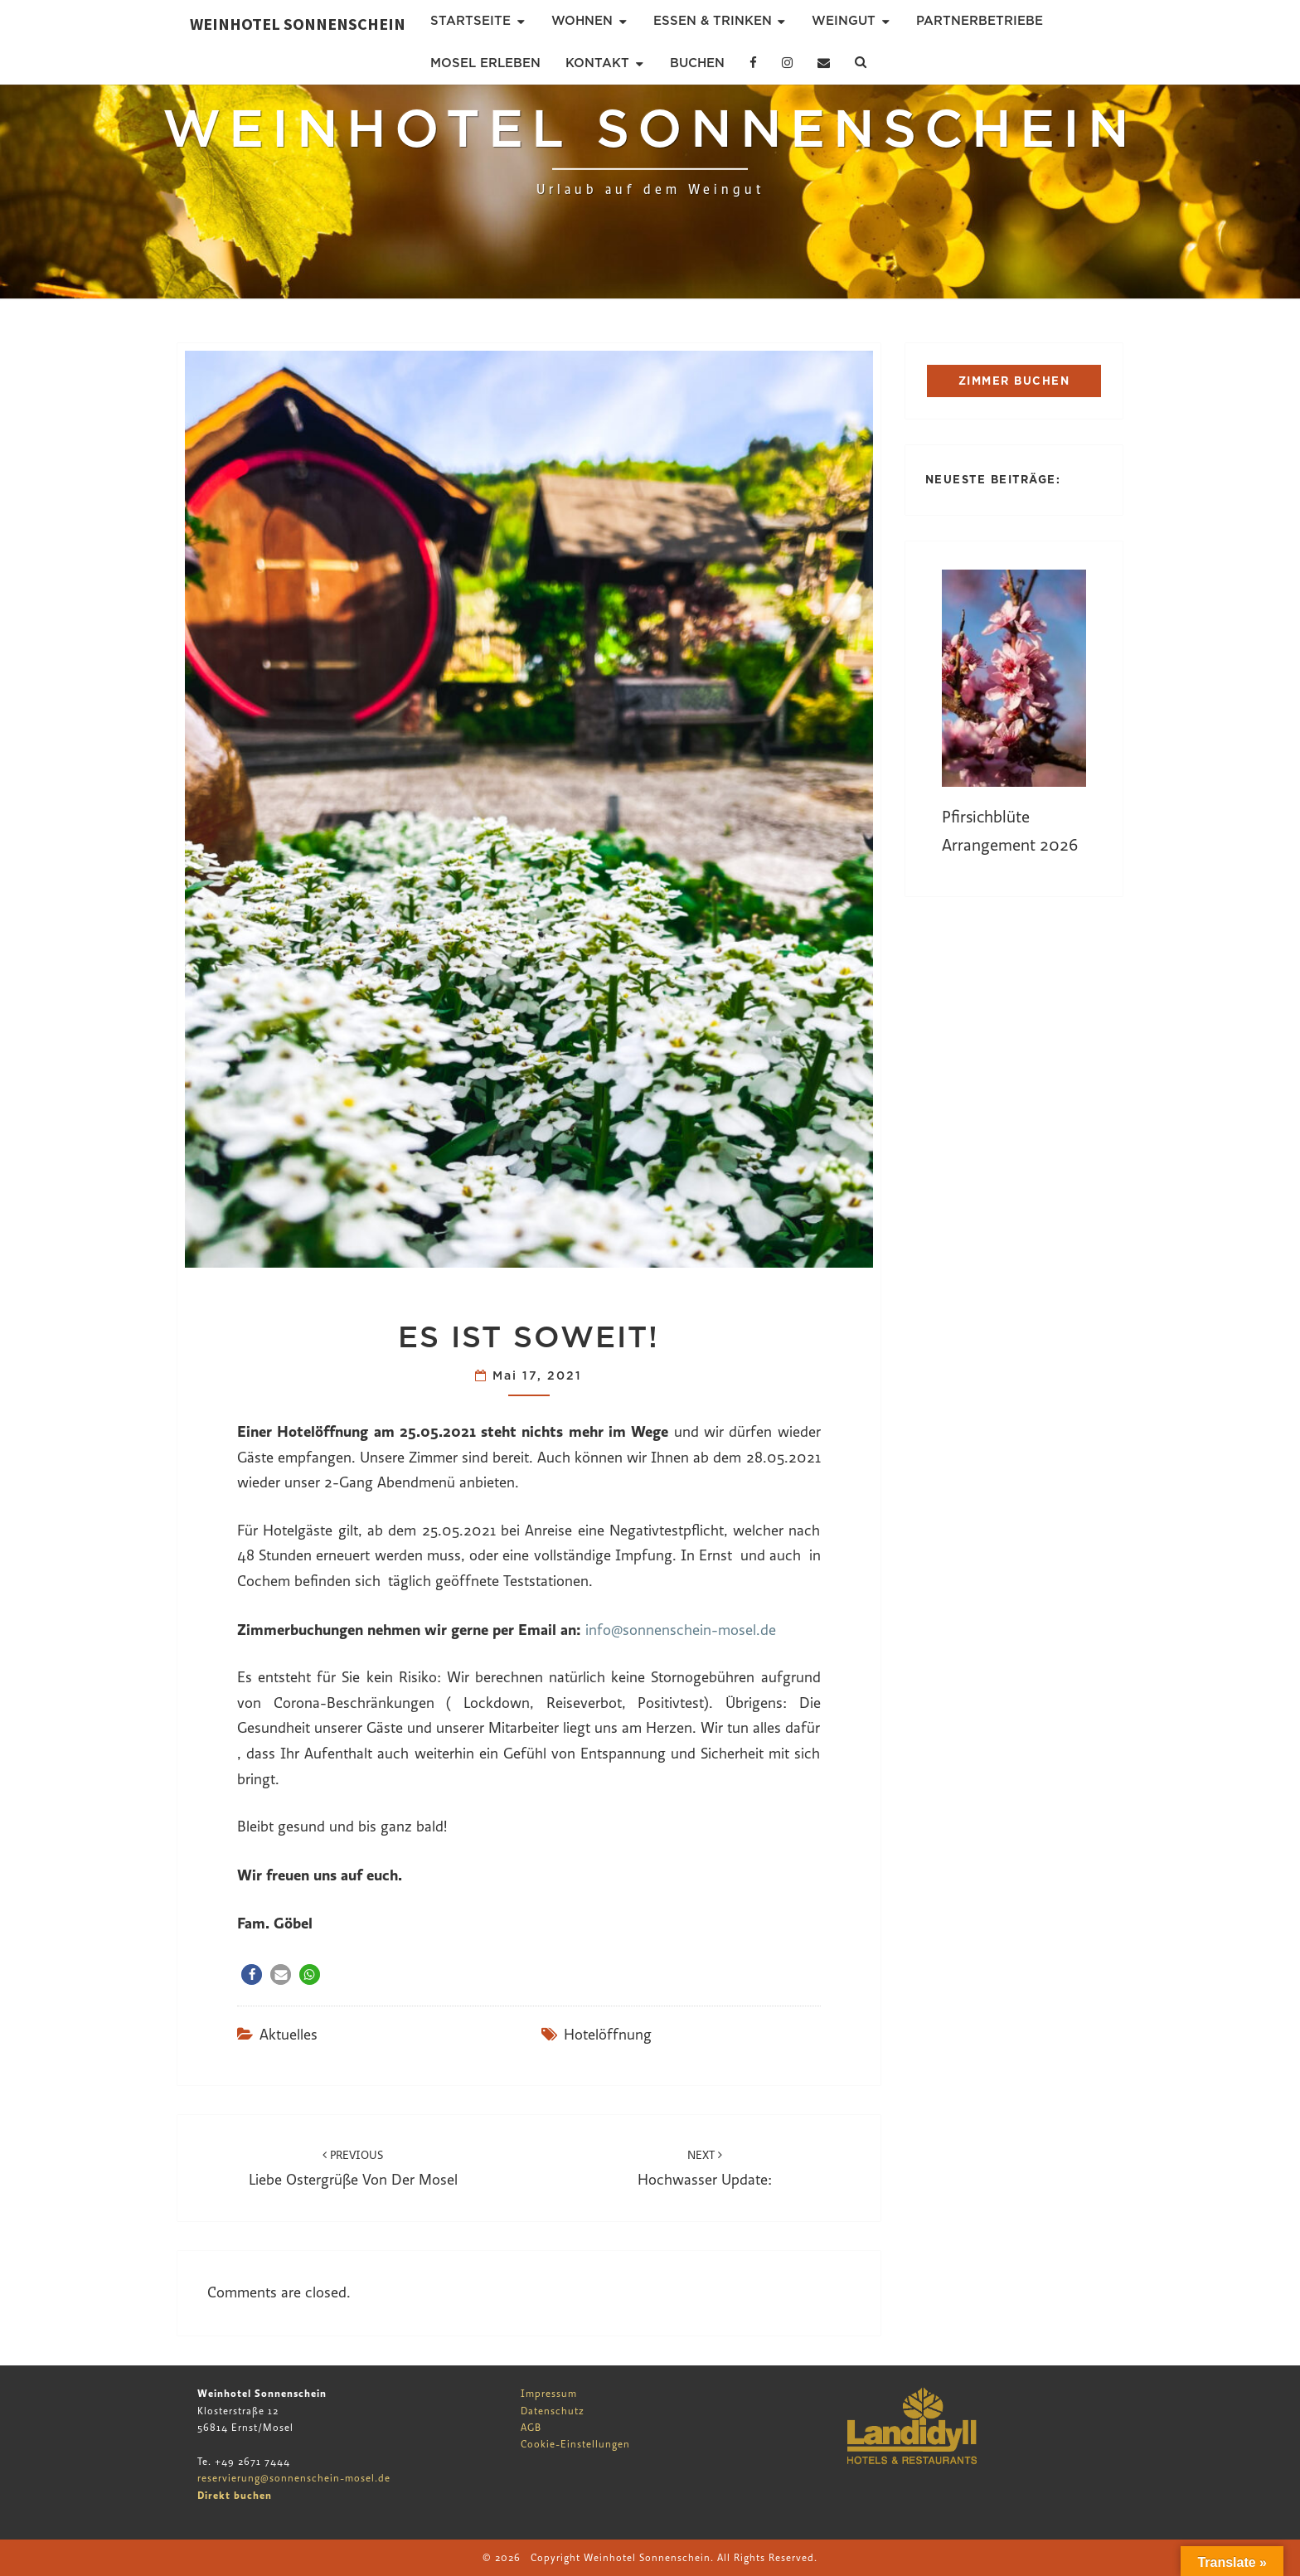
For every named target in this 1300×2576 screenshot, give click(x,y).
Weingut (844, 20)
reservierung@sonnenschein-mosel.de (293, 2478)
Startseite (470, 20)
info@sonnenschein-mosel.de (680, 1630)
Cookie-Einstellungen (575, 2444)
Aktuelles (289, 2035)
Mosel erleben (485, 63)
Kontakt (597, 63)
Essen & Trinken (712, 20)
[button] (251, 1974)
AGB (531, 2427)
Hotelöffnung (608, 2035)
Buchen (697, 63)
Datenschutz (553, 2411)
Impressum (549, 2393)
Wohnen (582, 20)
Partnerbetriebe (979, 20)
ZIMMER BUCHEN (1014, 381)
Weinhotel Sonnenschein (297, 23)
